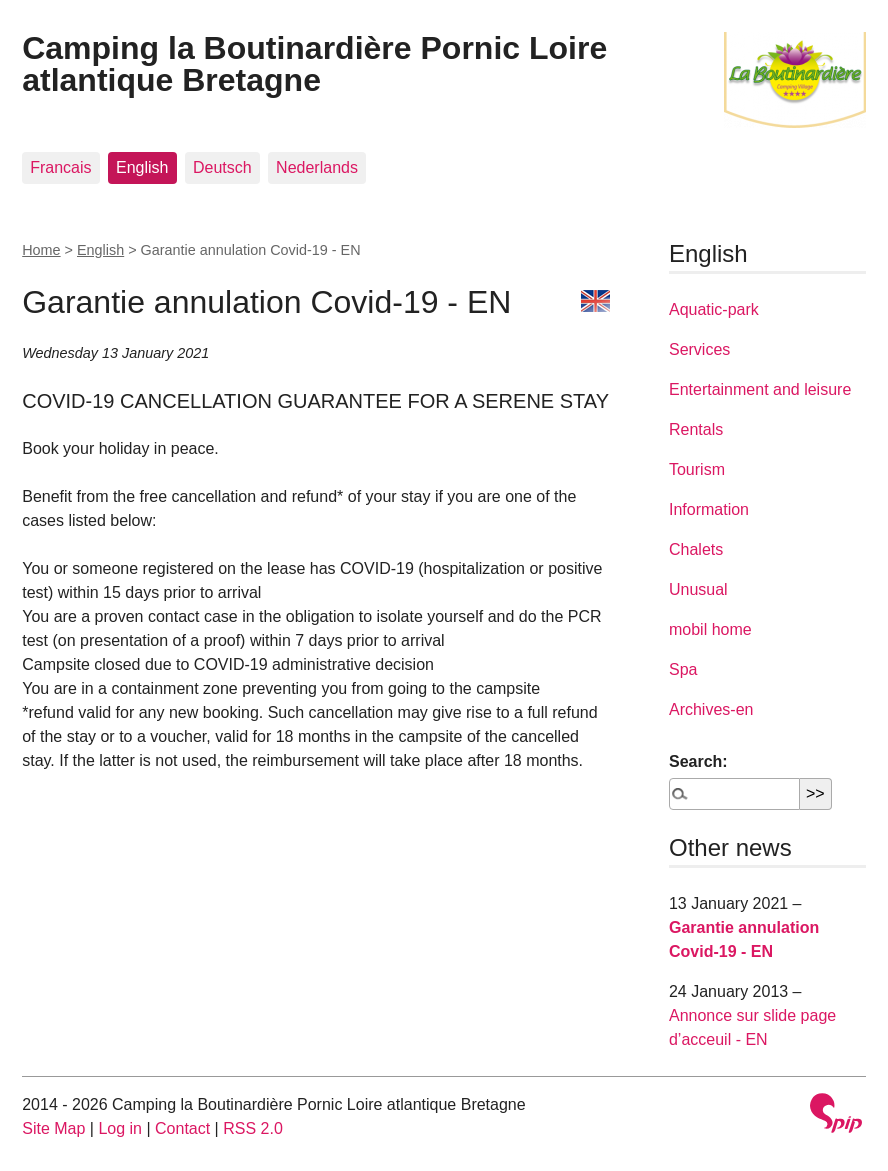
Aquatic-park (714, 309)
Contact (182, 1128)
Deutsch (222, 167)
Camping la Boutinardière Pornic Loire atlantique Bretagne (314, 64)
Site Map (53, 1128)
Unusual (698, 589)
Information (709, 509)
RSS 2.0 (253, 1128)
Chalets (696, 549)
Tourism (697, 469)
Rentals (696, 429)
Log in (120, 1128)
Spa (683, 669)
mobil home (710, 629)
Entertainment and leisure (760, 389)
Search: (698, 761)
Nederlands (317, 167)
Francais (60, 167)
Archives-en (711, 709)
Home (41, 250)
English (142, 167)
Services (699, 349)
